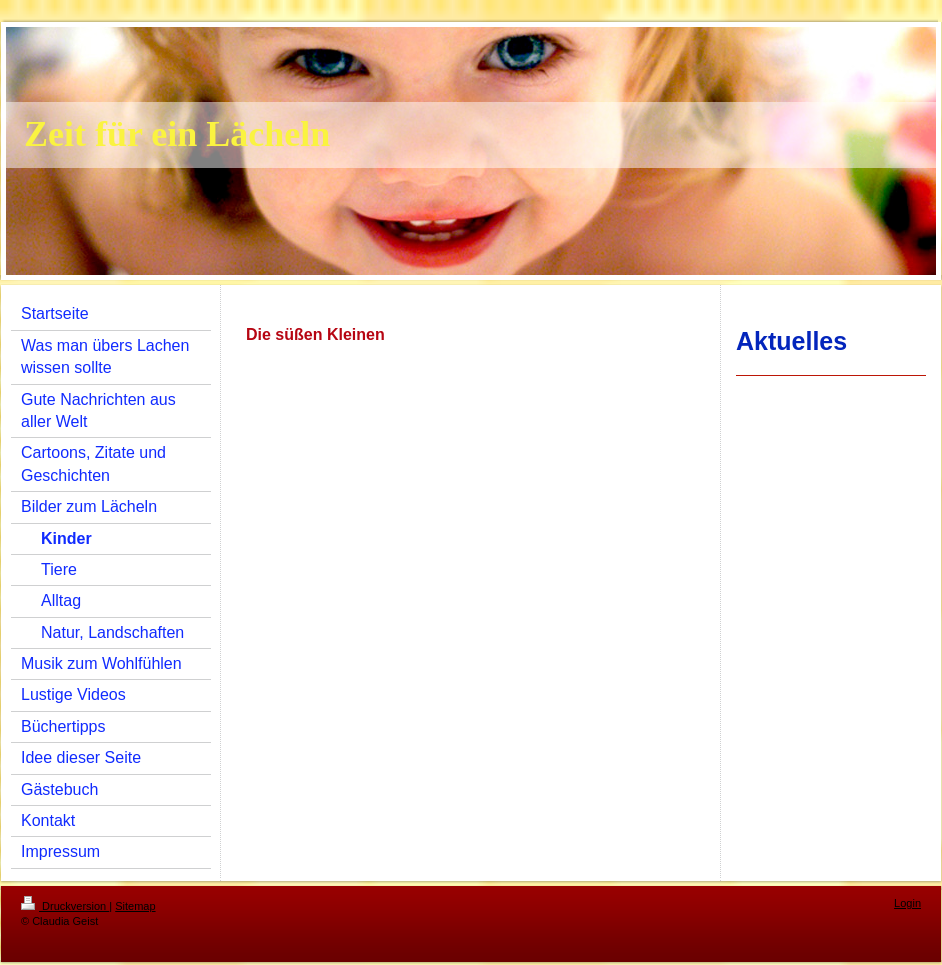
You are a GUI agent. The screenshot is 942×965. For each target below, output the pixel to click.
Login (907, 903)
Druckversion (65, 906)
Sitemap (135, 906)
